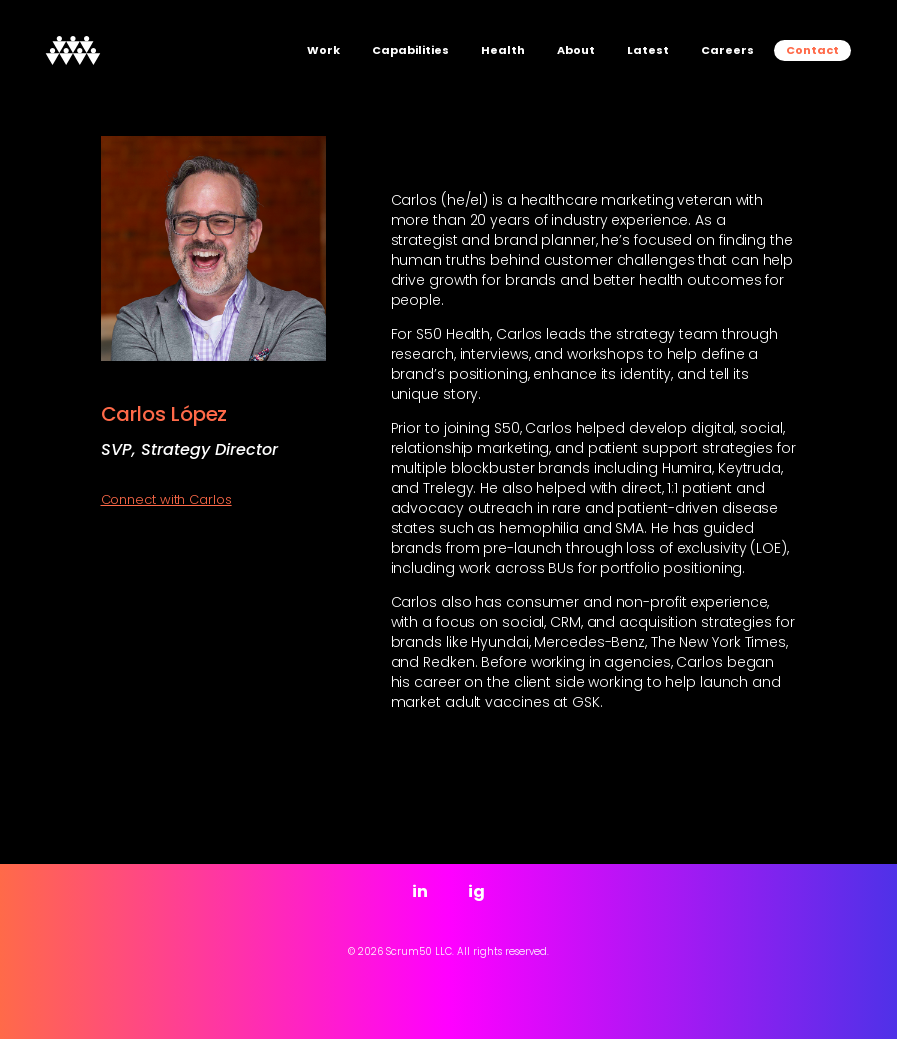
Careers (727, 50)
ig (476, 891)
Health (503, 50)
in (420, 891)
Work (323, 50)
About (576, 50)
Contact (812, 50)
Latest (648, 50)
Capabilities (410, 50)
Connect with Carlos (166, 500)
